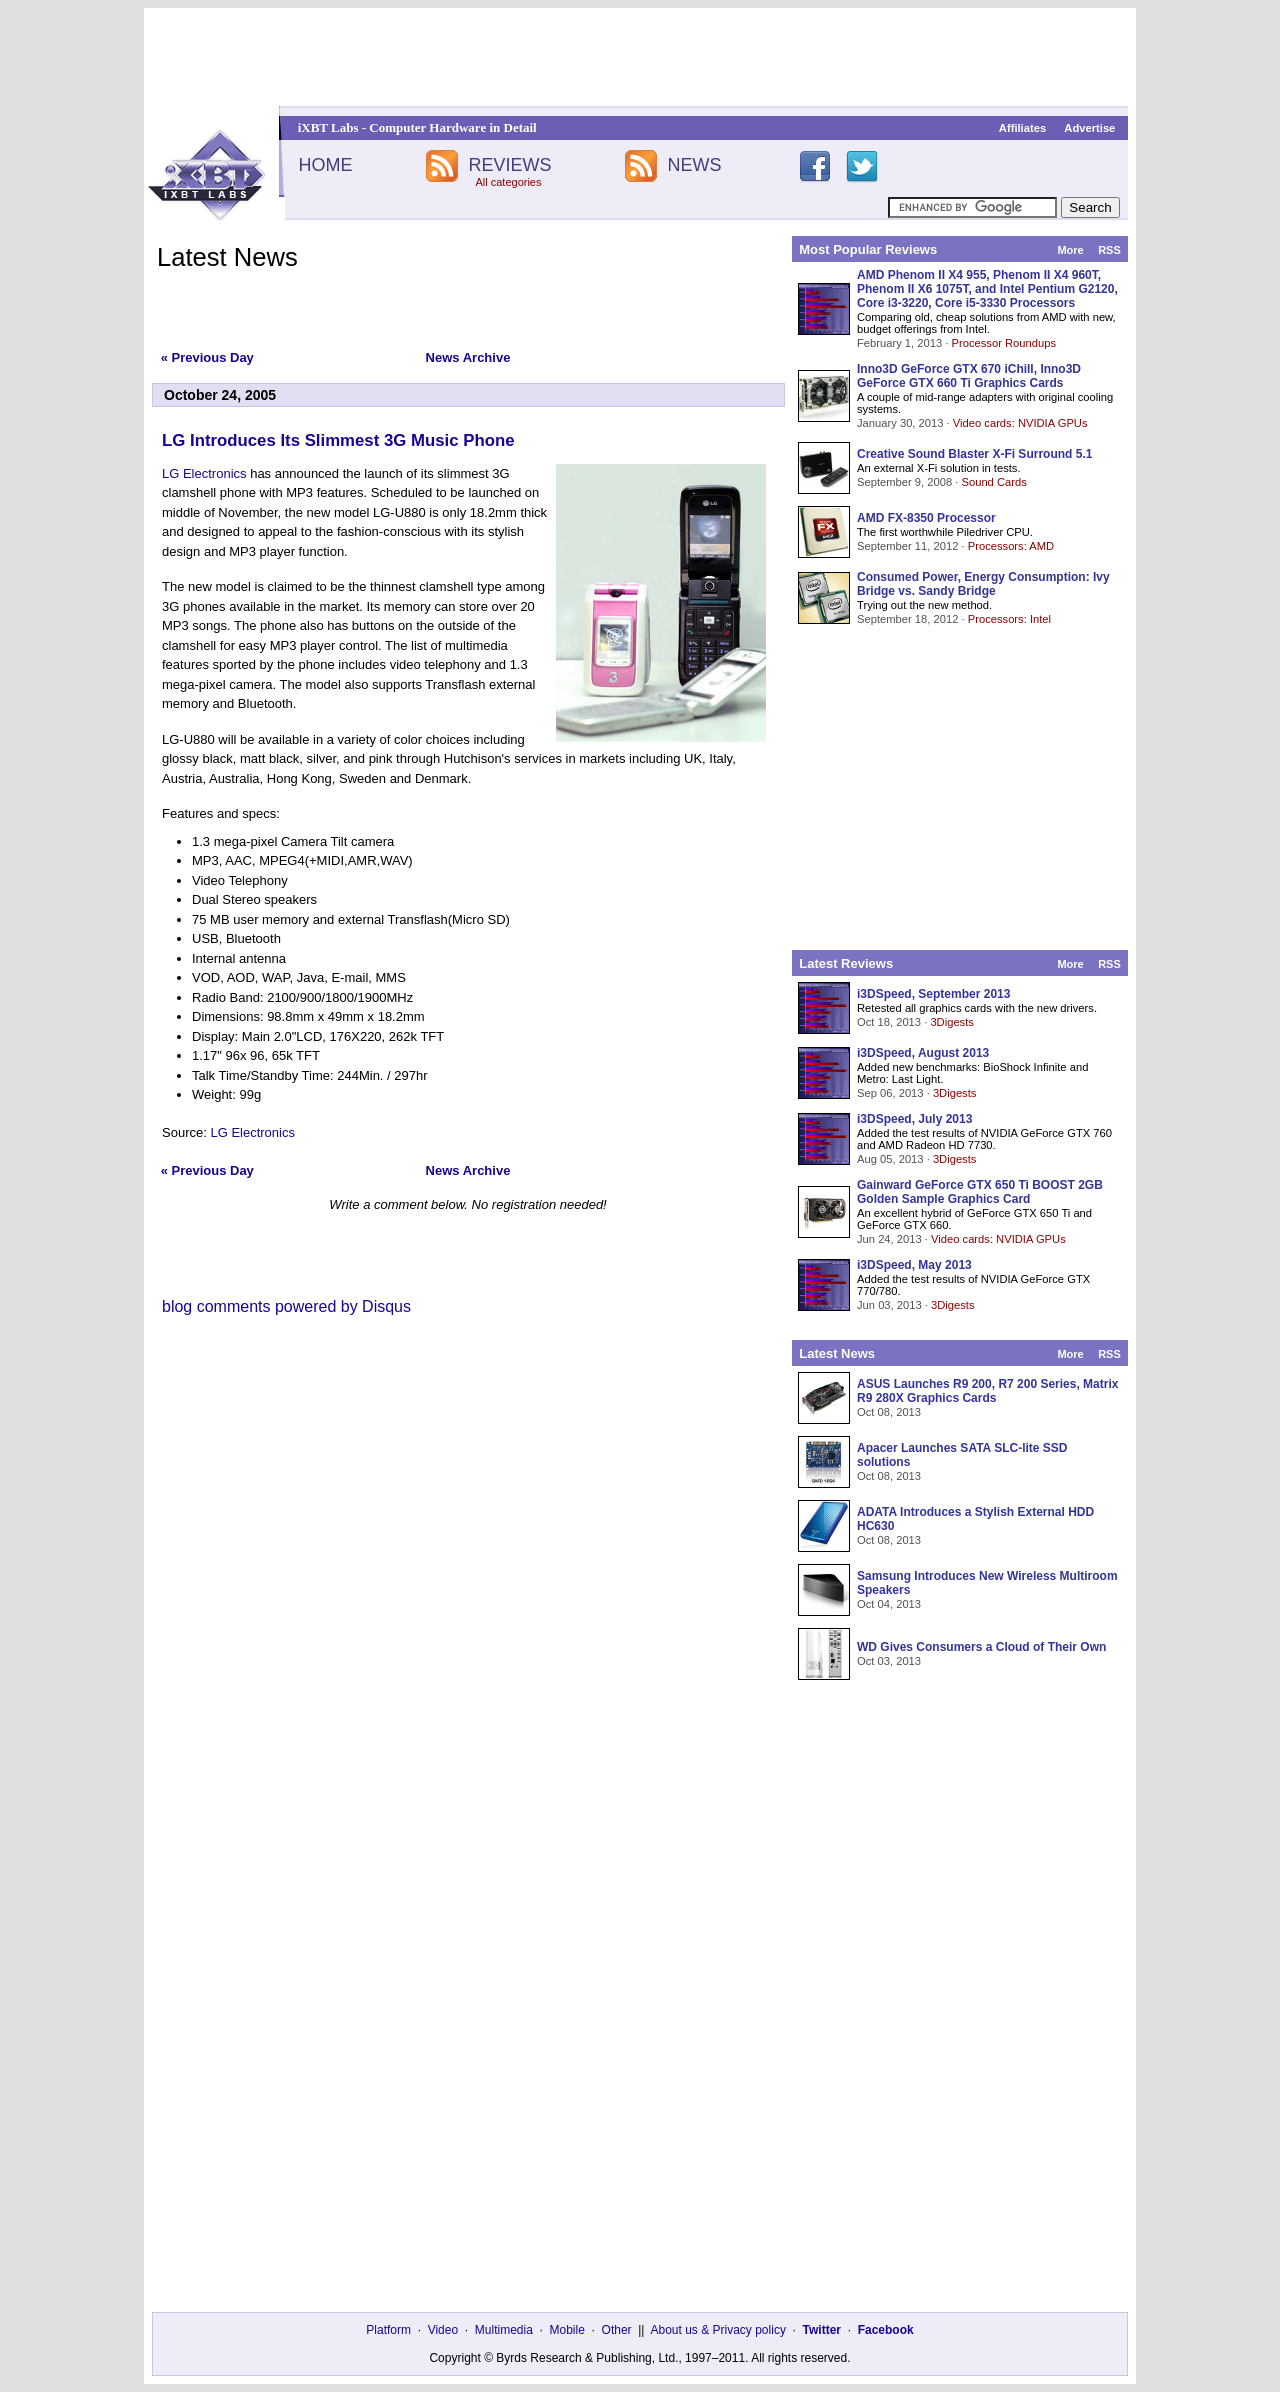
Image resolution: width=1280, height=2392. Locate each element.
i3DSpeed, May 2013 (914, 1265)
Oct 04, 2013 (889, 1604)
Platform (388, 2330)
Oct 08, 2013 (889, 1412)
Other (617, 2330)
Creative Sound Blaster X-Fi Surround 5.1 (974, 454)
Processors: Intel (1009, 619)
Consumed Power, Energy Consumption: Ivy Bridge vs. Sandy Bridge (983, 584)
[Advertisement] (640, 57)
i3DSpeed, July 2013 (914, 1119)
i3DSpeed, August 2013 (923, 1053)
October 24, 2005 (220, 395)
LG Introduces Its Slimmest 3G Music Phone (338, 440)
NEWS (695, 165)
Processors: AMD (1011, 546)
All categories (508, 182)
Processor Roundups (1004, 343)
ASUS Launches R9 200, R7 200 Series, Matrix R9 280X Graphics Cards (987, 1391)
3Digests (952, 1022)
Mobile (567, 2330)
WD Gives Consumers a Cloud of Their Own (981, 1647)
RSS (1109, 250)
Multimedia (504, 2330)
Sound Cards (993, 482)
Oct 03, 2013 (889, 1661)
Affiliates (1022, 128)
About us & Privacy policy (717, 2330)
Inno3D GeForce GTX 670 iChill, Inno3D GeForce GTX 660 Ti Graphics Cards (969, 376)
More (1070, 250)
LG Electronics (204, 473)
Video (443, 2330)
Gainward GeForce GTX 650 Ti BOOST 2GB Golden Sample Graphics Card (980, 1192)
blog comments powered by (286, 1306)
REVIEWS (509, 165)
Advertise (1089, 128)
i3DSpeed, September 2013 (933, 994)
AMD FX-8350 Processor (926, 518)
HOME (325, 165)
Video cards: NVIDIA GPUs (1020, 423)
